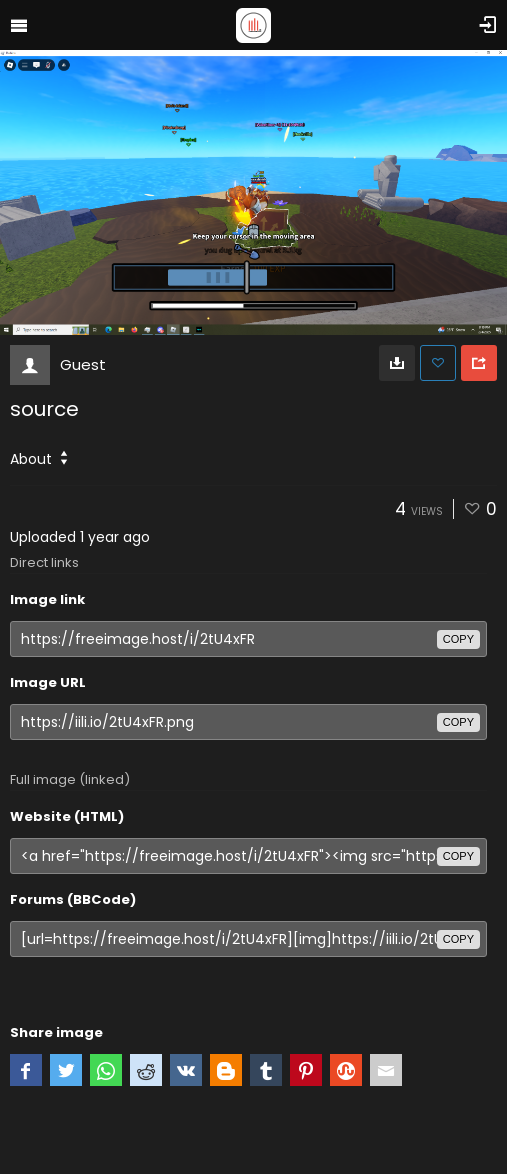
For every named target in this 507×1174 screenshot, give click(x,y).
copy (458, 639)
